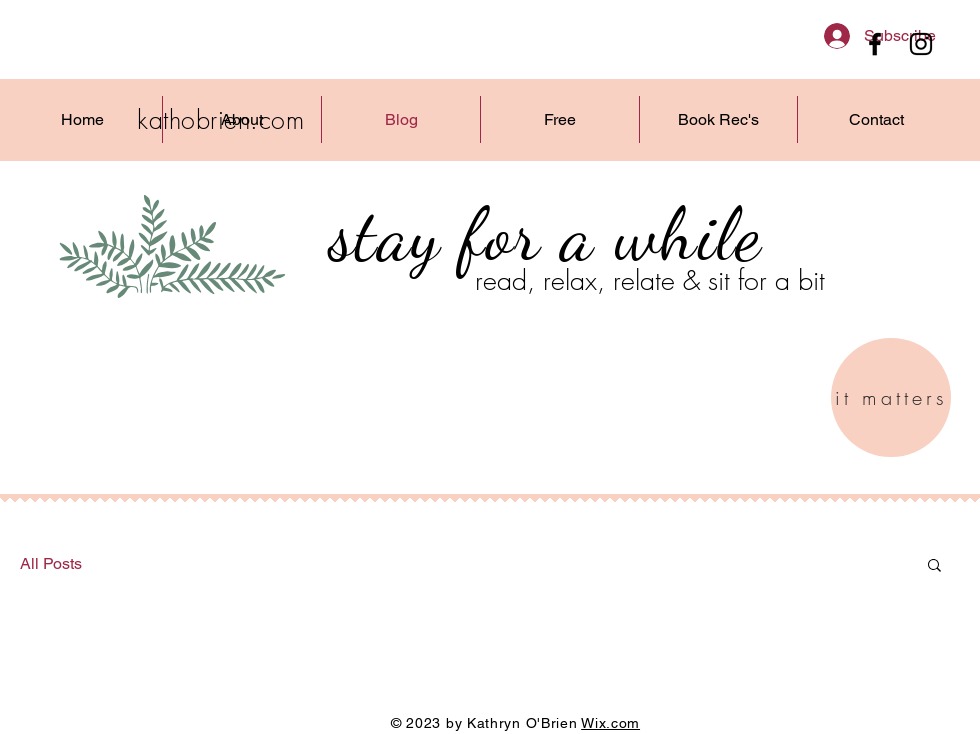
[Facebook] (875, 44)
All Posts (51, 563)
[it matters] (891, 397)
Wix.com (610, 723)
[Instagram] (921, 44)
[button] (934, 566)
